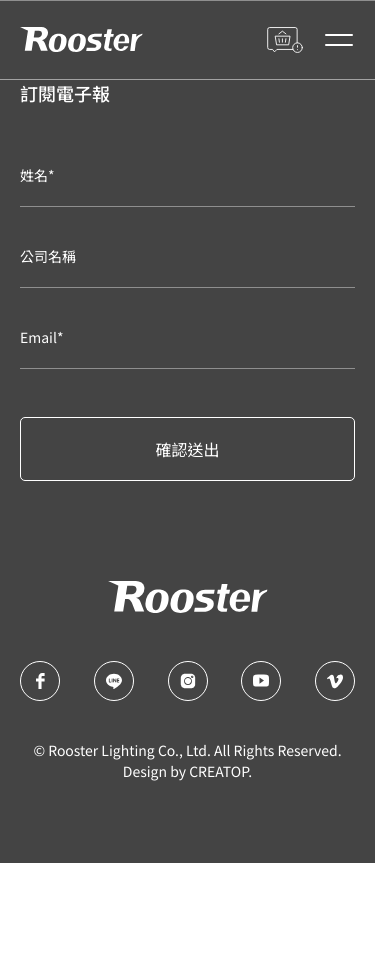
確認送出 (187, 449)
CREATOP (218, 772)
